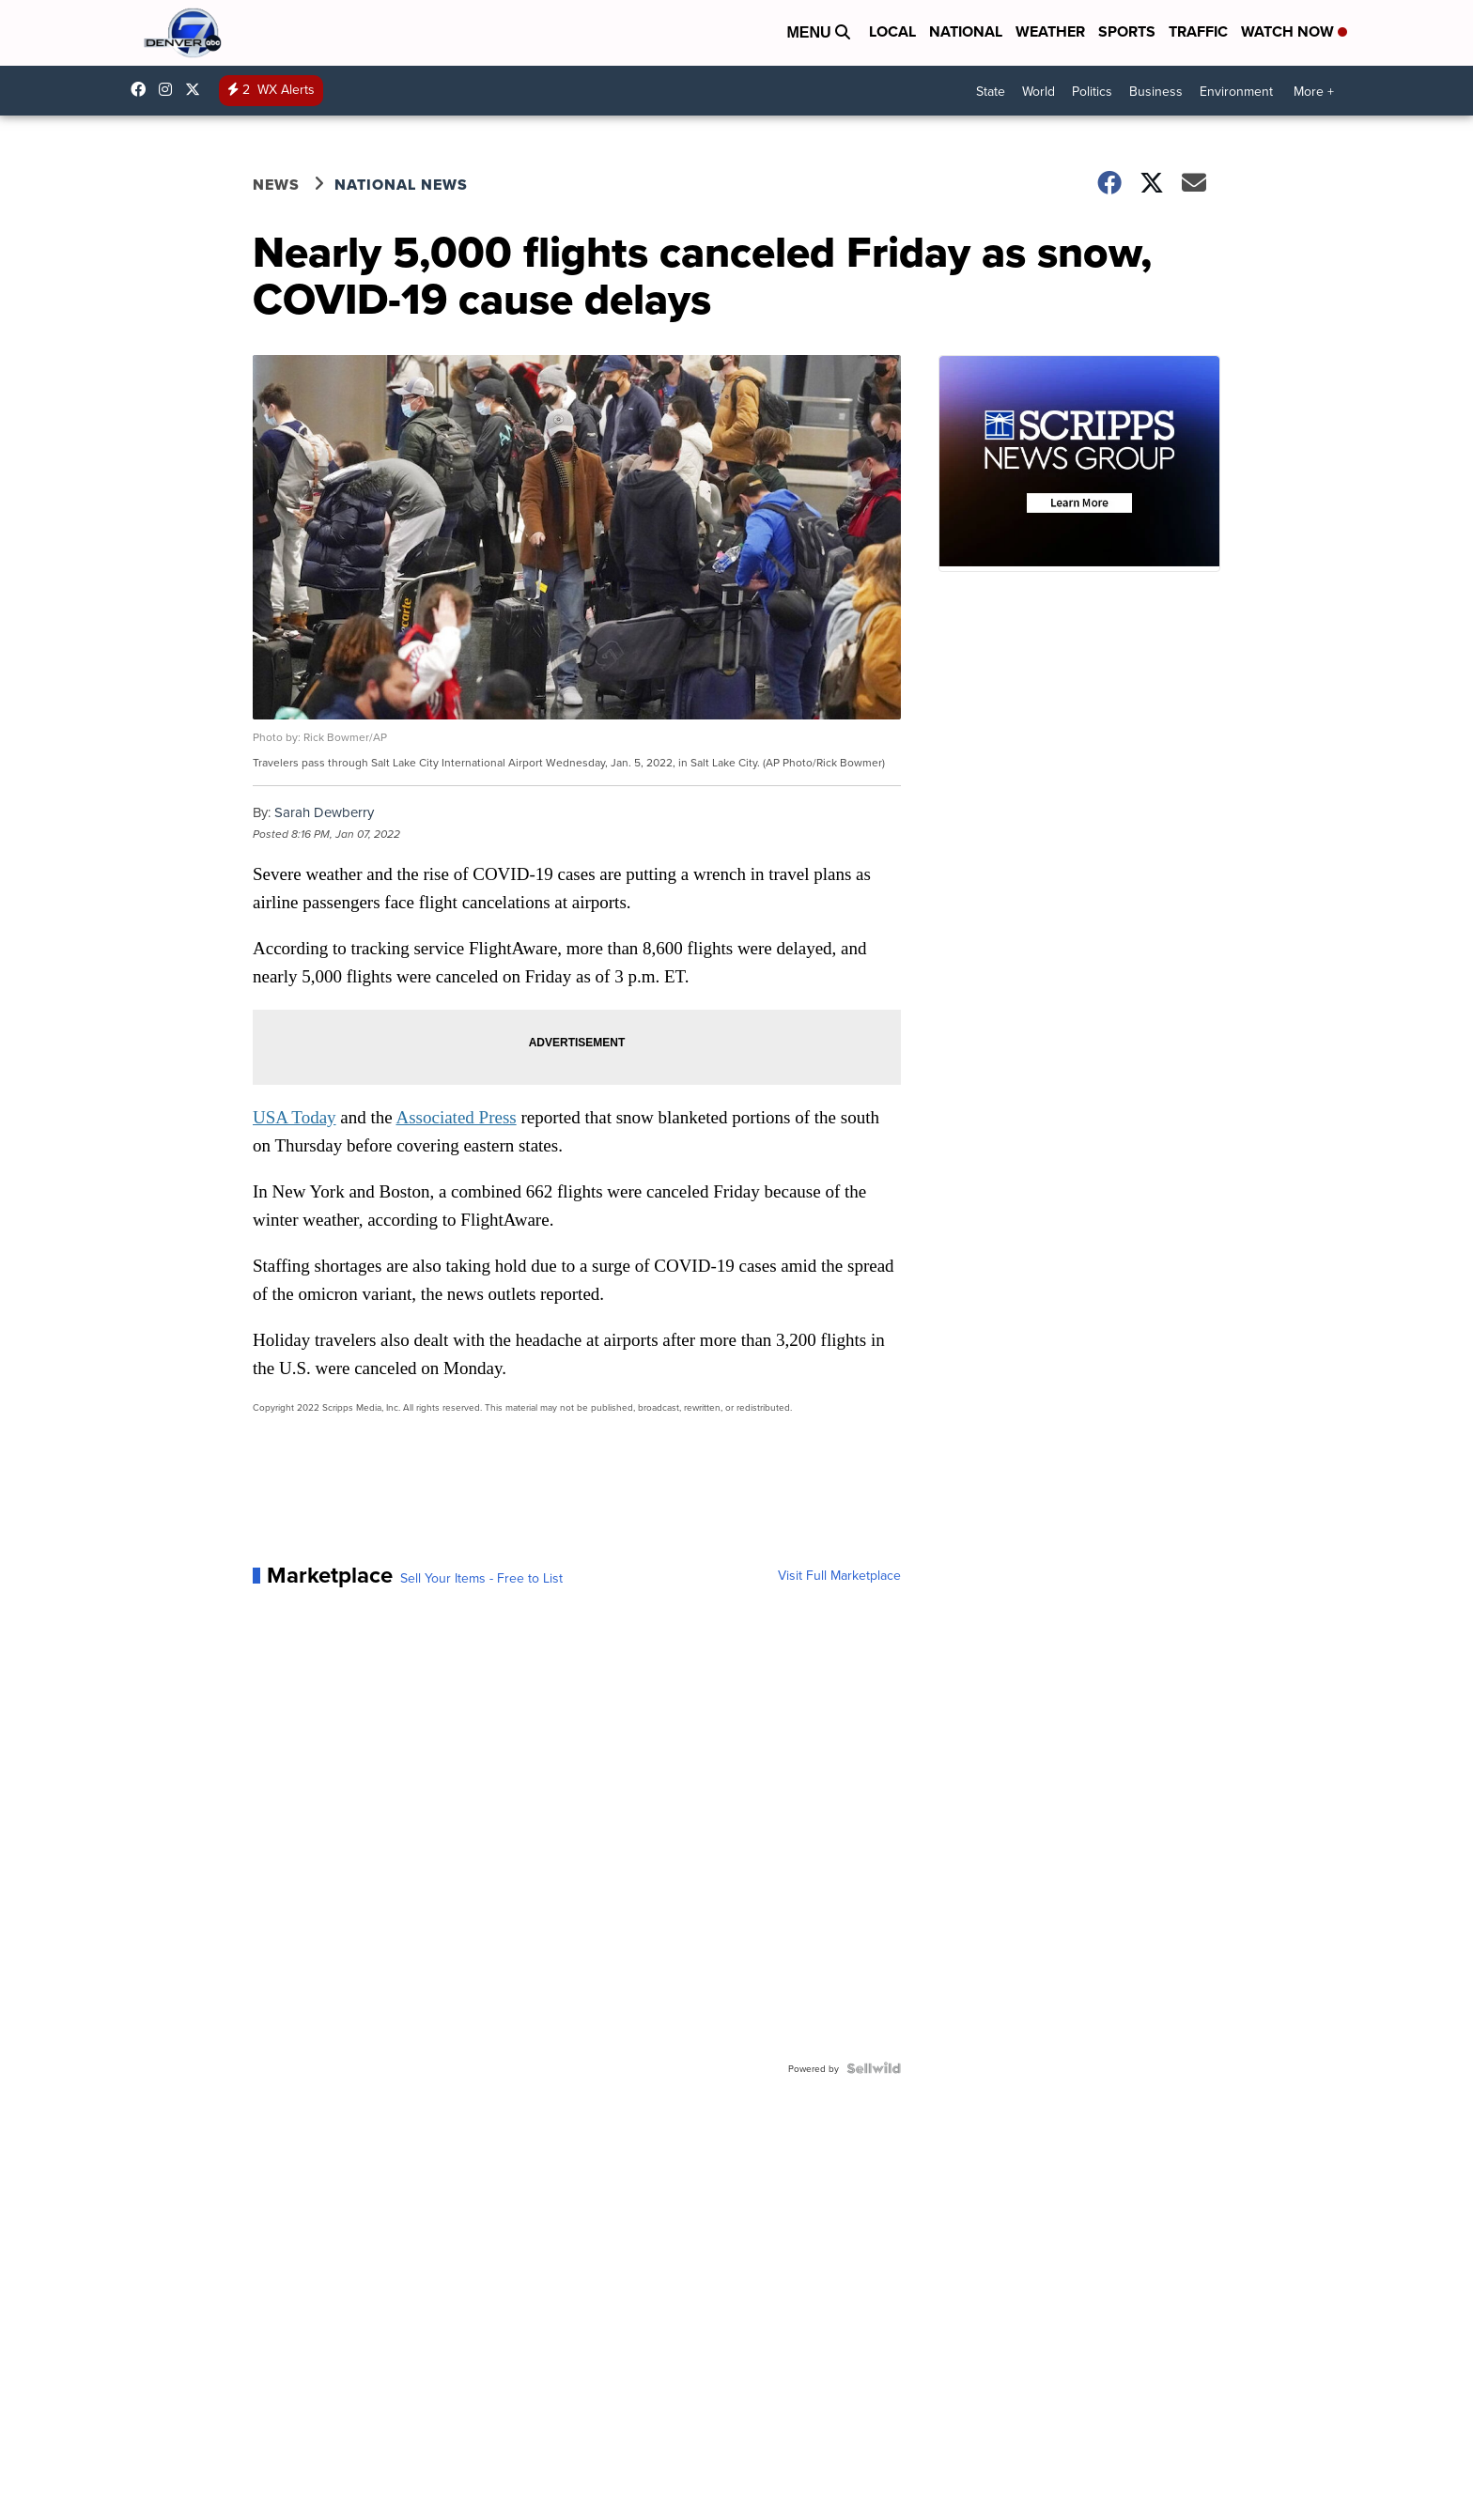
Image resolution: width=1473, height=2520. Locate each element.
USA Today (294, 1117)
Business (1156, 91)
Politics (1092, 91)
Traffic (1198, 31)
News (276, 184)
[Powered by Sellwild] (873, 2068)
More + (1314, 91)
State (990, 91)
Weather (1050, 31)
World (1038, 91)
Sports (1126, 31)
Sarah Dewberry (324, 812)
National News (401, 184)
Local (892, 31)
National (965, 31)
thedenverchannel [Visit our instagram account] (170, 89)
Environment (1236, 91)
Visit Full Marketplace (839, 1575)
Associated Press (455, 1117)
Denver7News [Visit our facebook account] (143, 89)
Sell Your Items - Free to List (481, 1578)
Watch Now (1294, 31)
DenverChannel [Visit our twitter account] (197, 89)
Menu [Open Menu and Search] (818, 32)
